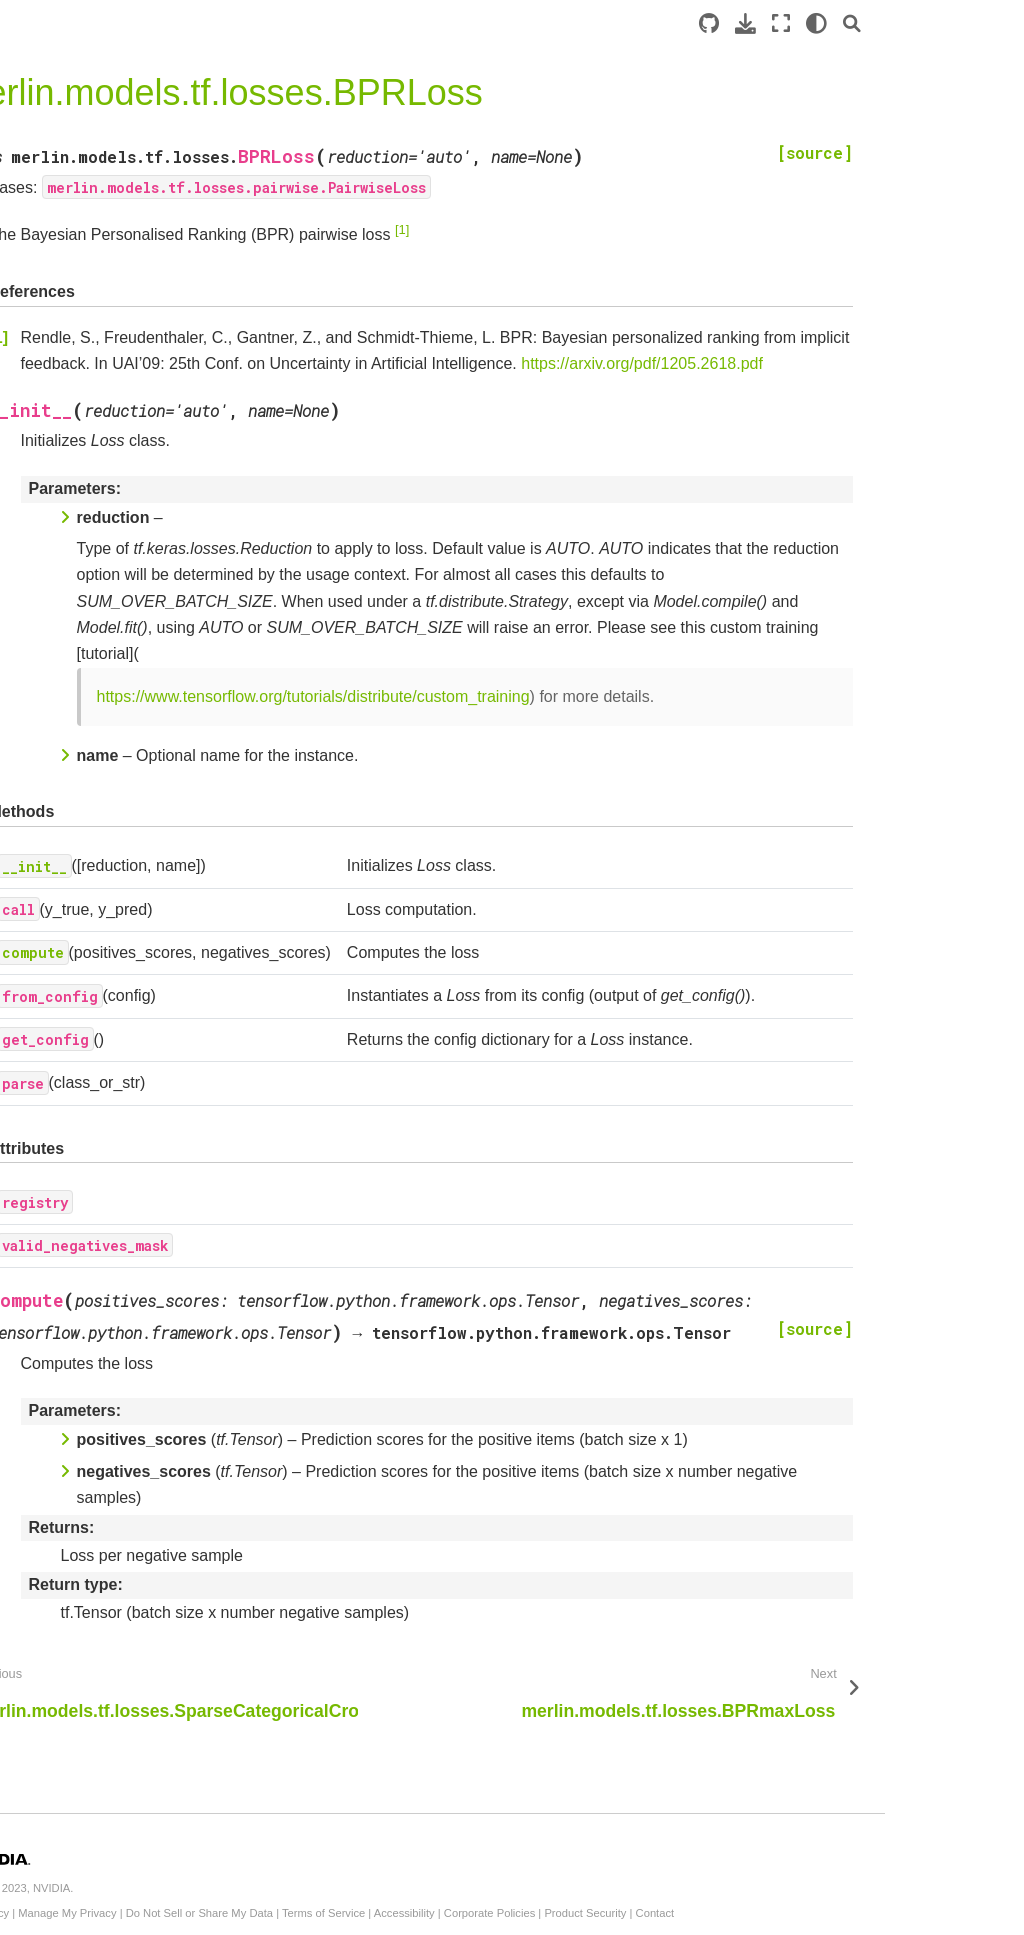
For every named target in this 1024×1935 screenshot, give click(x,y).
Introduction (53, 255)
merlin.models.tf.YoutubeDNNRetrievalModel (116, 1092)
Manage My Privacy (348, 1913)
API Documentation (82, 350)
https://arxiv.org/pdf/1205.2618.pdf (422, 390)
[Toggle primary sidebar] (238, 23)
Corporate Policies (769, 1913)
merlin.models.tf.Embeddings (117, 1148)
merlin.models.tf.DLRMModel (115, 505)
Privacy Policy (255, 1913)
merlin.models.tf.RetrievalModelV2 (113, 759)
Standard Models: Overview (104, 287)
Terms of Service (603, 1913)
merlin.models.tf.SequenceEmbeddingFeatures (117, 1758)
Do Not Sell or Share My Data (479, 1913)
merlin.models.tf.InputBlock (115, 1481)
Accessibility (684, 1913)
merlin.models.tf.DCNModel (114, 394)
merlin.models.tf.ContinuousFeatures (117, 1592)
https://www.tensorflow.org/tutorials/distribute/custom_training (593, 722)
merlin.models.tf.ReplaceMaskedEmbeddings (117, 1338)
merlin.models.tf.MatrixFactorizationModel (116, 870)
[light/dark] (955, 23)
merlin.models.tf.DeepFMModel (112, 449)
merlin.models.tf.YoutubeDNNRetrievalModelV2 (116, 1036)
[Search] (991, 23)
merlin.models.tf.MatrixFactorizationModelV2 (116, 814)
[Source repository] (848, 23)
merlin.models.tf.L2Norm (110, 1381)
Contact (935, 1913)
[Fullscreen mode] (920, 23)
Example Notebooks (80, 318)
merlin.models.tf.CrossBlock (117, 1901)
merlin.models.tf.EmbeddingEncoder (117, 648)
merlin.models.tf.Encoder (111, 604)
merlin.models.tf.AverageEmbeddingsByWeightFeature (116, 1271)
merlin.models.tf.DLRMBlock (115, 1814)
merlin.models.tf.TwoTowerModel (117, 981)
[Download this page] (884, 23)
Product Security (866, 1913)
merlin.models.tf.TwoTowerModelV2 (117, 925)
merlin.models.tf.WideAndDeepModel (114, 560)
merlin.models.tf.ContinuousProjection (117, 1703)
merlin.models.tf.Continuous (117, 1536)
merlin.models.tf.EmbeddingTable (117, 1203)
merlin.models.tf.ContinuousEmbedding (117, 1647)
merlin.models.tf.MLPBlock (117, 1857)
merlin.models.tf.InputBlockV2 (115, 1425)
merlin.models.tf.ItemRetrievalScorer (114, 703)
